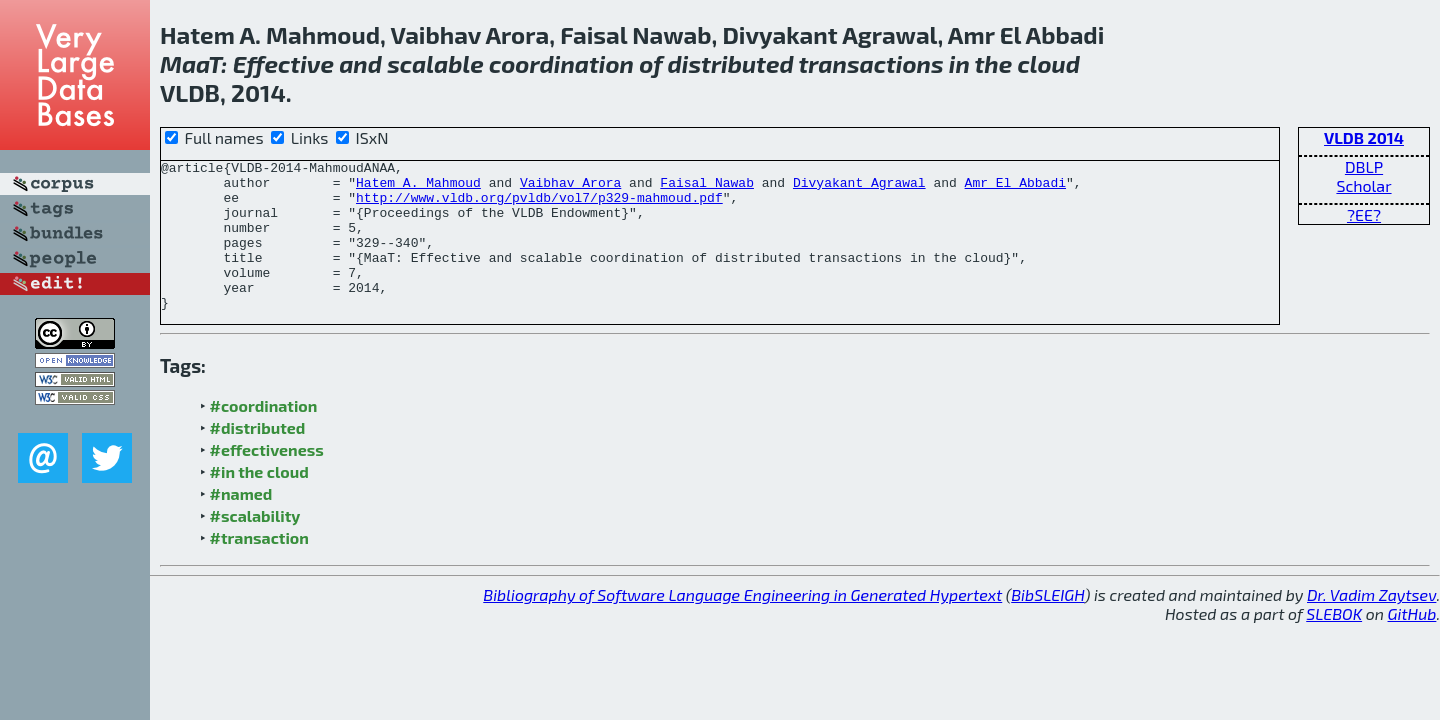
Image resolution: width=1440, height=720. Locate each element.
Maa (184, 63)
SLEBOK (1334, 643)
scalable (435, 63)
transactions (870, 63)
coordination (561, 63)
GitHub (1412, 643)
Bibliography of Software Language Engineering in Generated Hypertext (742, 624)
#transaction (259, 567)
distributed (731, 63)
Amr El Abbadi (1015, 188)
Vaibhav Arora (570, 188)
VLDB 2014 (1364, 137)
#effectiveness (267, 479)
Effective (283, 63)
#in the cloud (259, 501)
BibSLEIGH (1047, 624)
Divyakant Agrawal (859, 188)
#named (241, 523)
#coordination (264, 435)
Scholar (1363, 185)
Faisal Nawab (707, 188)
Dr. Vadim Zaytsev (1371, 624)
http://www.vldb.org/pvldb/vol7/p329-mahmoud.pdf (539, 206)
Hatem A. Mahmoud (418, 188)
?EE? (1364, 214)
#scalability (255, 545)
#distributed (258, 457)
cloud (1048, 63)
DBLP (1364, 166)
